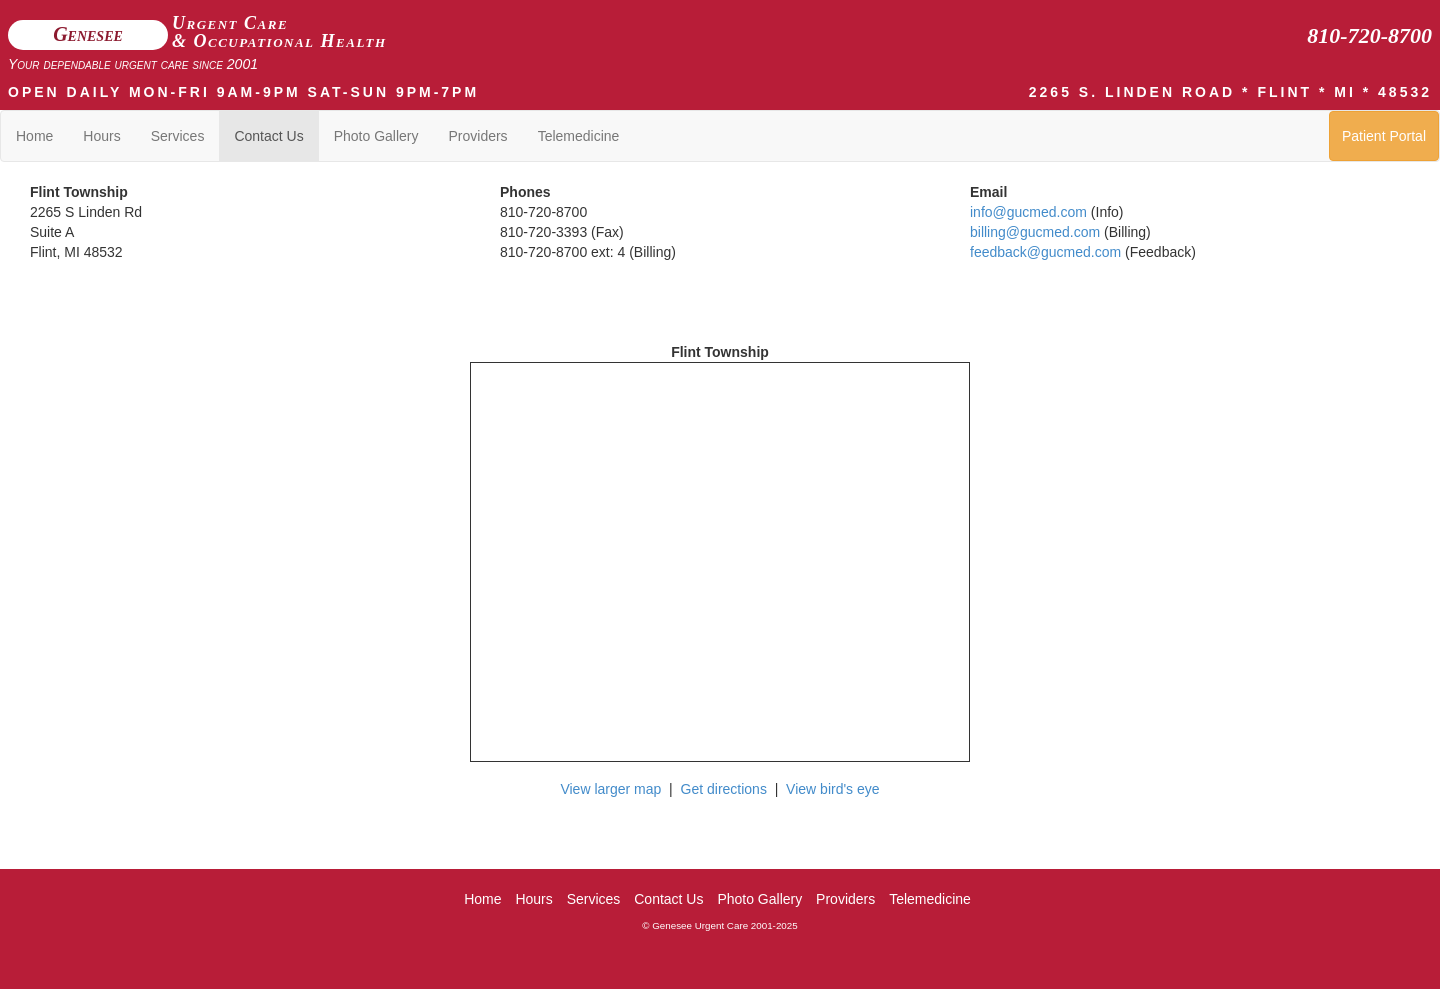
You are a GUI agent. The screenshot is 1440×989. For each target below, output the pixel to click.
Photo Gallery (376, 136)
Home (34, 136)
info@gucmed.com (1028, 212)
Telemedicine (579, 136)
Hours (101, 136)
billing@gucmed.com (1035, 232)
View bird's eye (832, 789)
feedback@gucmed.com (1045, 252)
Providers (477, 136)
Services (178, 136)
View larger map (610, 789)
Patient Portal (1384, 136)
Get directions (724, 789)
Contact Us (268, 136)
